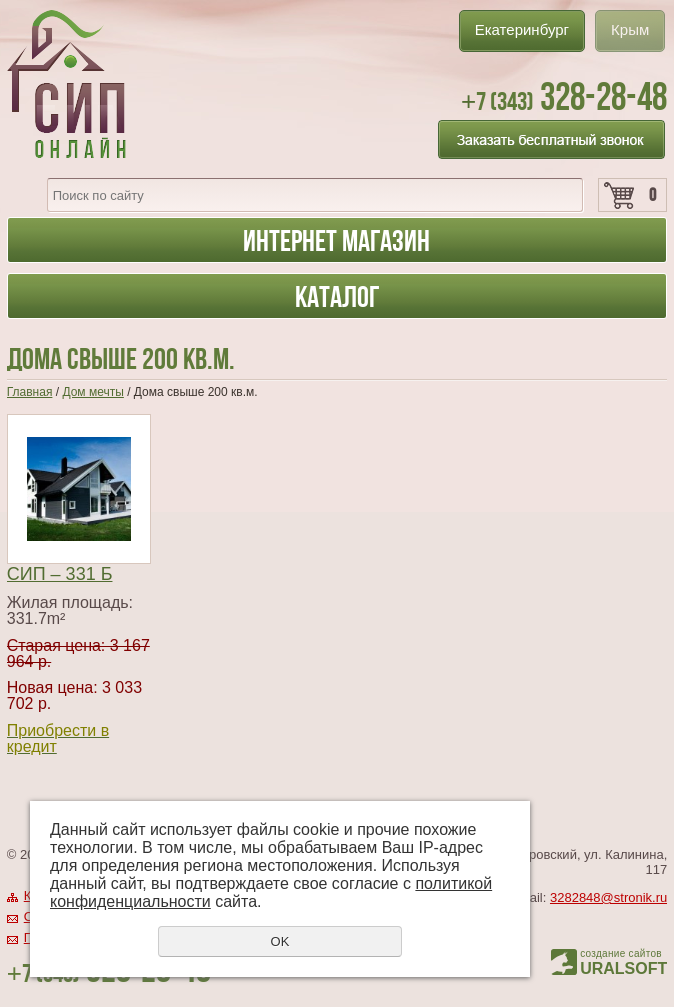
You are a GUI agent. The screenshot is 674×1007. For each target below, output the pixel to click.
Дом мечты (92, 392)
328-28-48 (564, 96)
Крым (630, 29)
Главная (30, 392)
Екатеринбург (522, 29)
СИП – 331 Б (60, 574)
